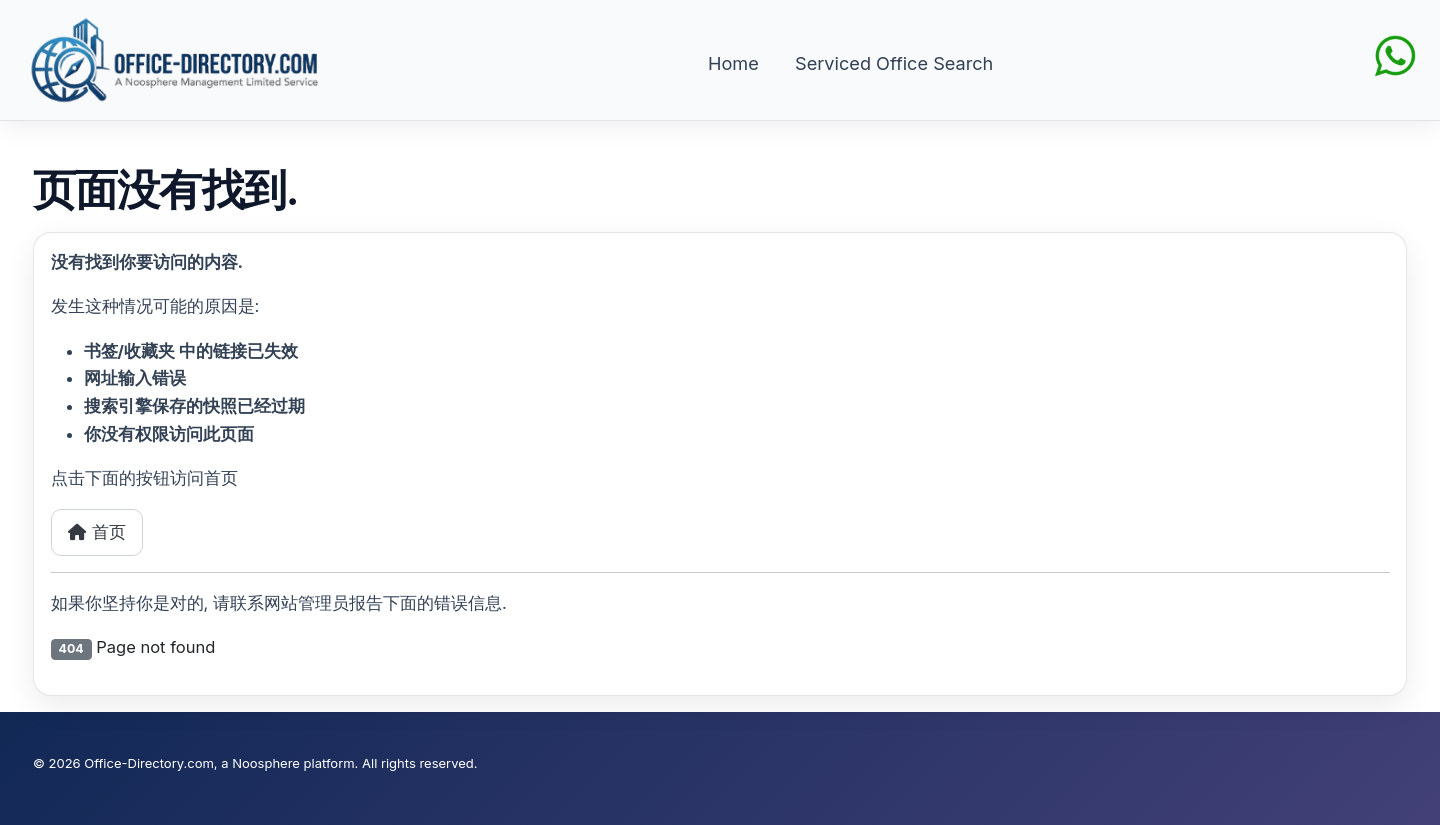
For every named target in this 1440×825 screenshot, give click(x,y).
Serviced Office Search (894, 63)
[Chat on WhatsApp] (1395, 54)
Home (733, 63)
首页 (97, 532)
